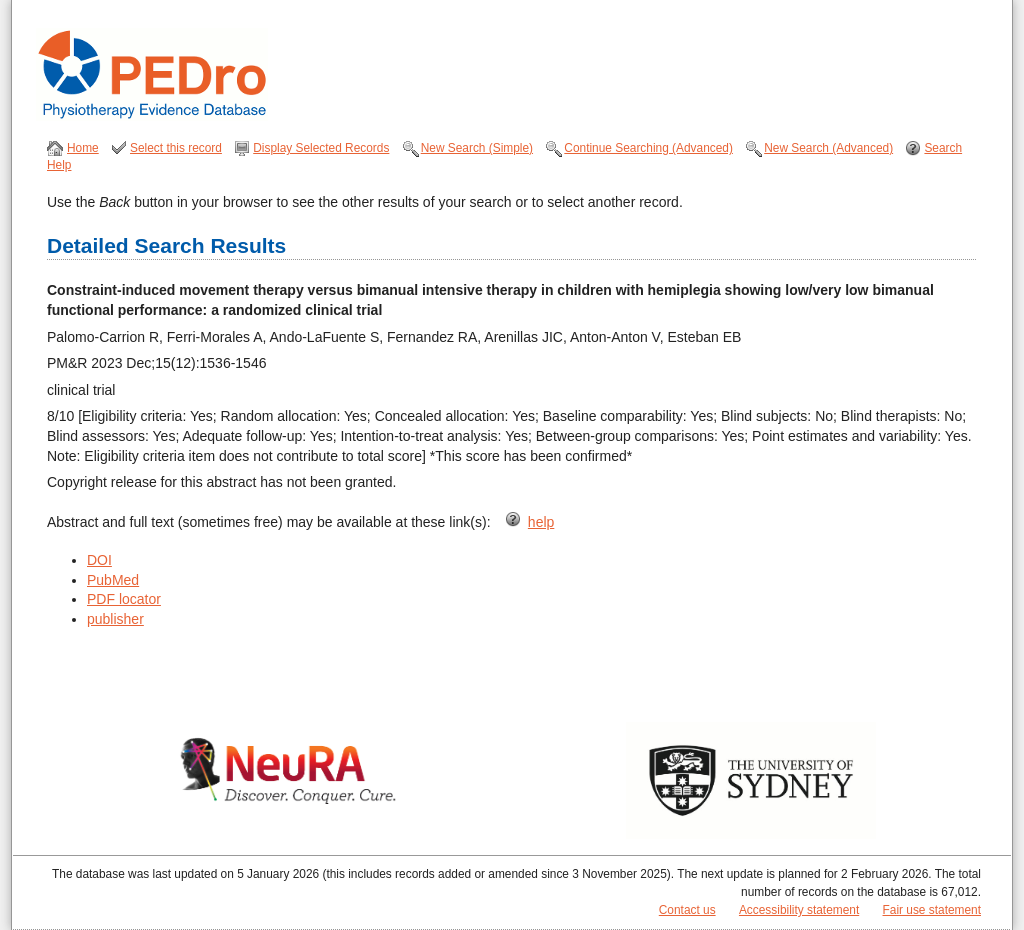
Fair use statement (932, 910)
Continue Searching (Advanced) (648, 148)
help (541, 522)
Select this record (176, 148)
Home (83, 148)
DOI (99, 560)
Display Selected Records (321, 148)
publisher (115, 619)
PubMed (113, 580)
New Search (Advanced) (828, 148)
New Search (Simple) (477, 148)
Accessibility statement (799, 910)
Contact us (687, 910)
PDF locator (124, 599)
